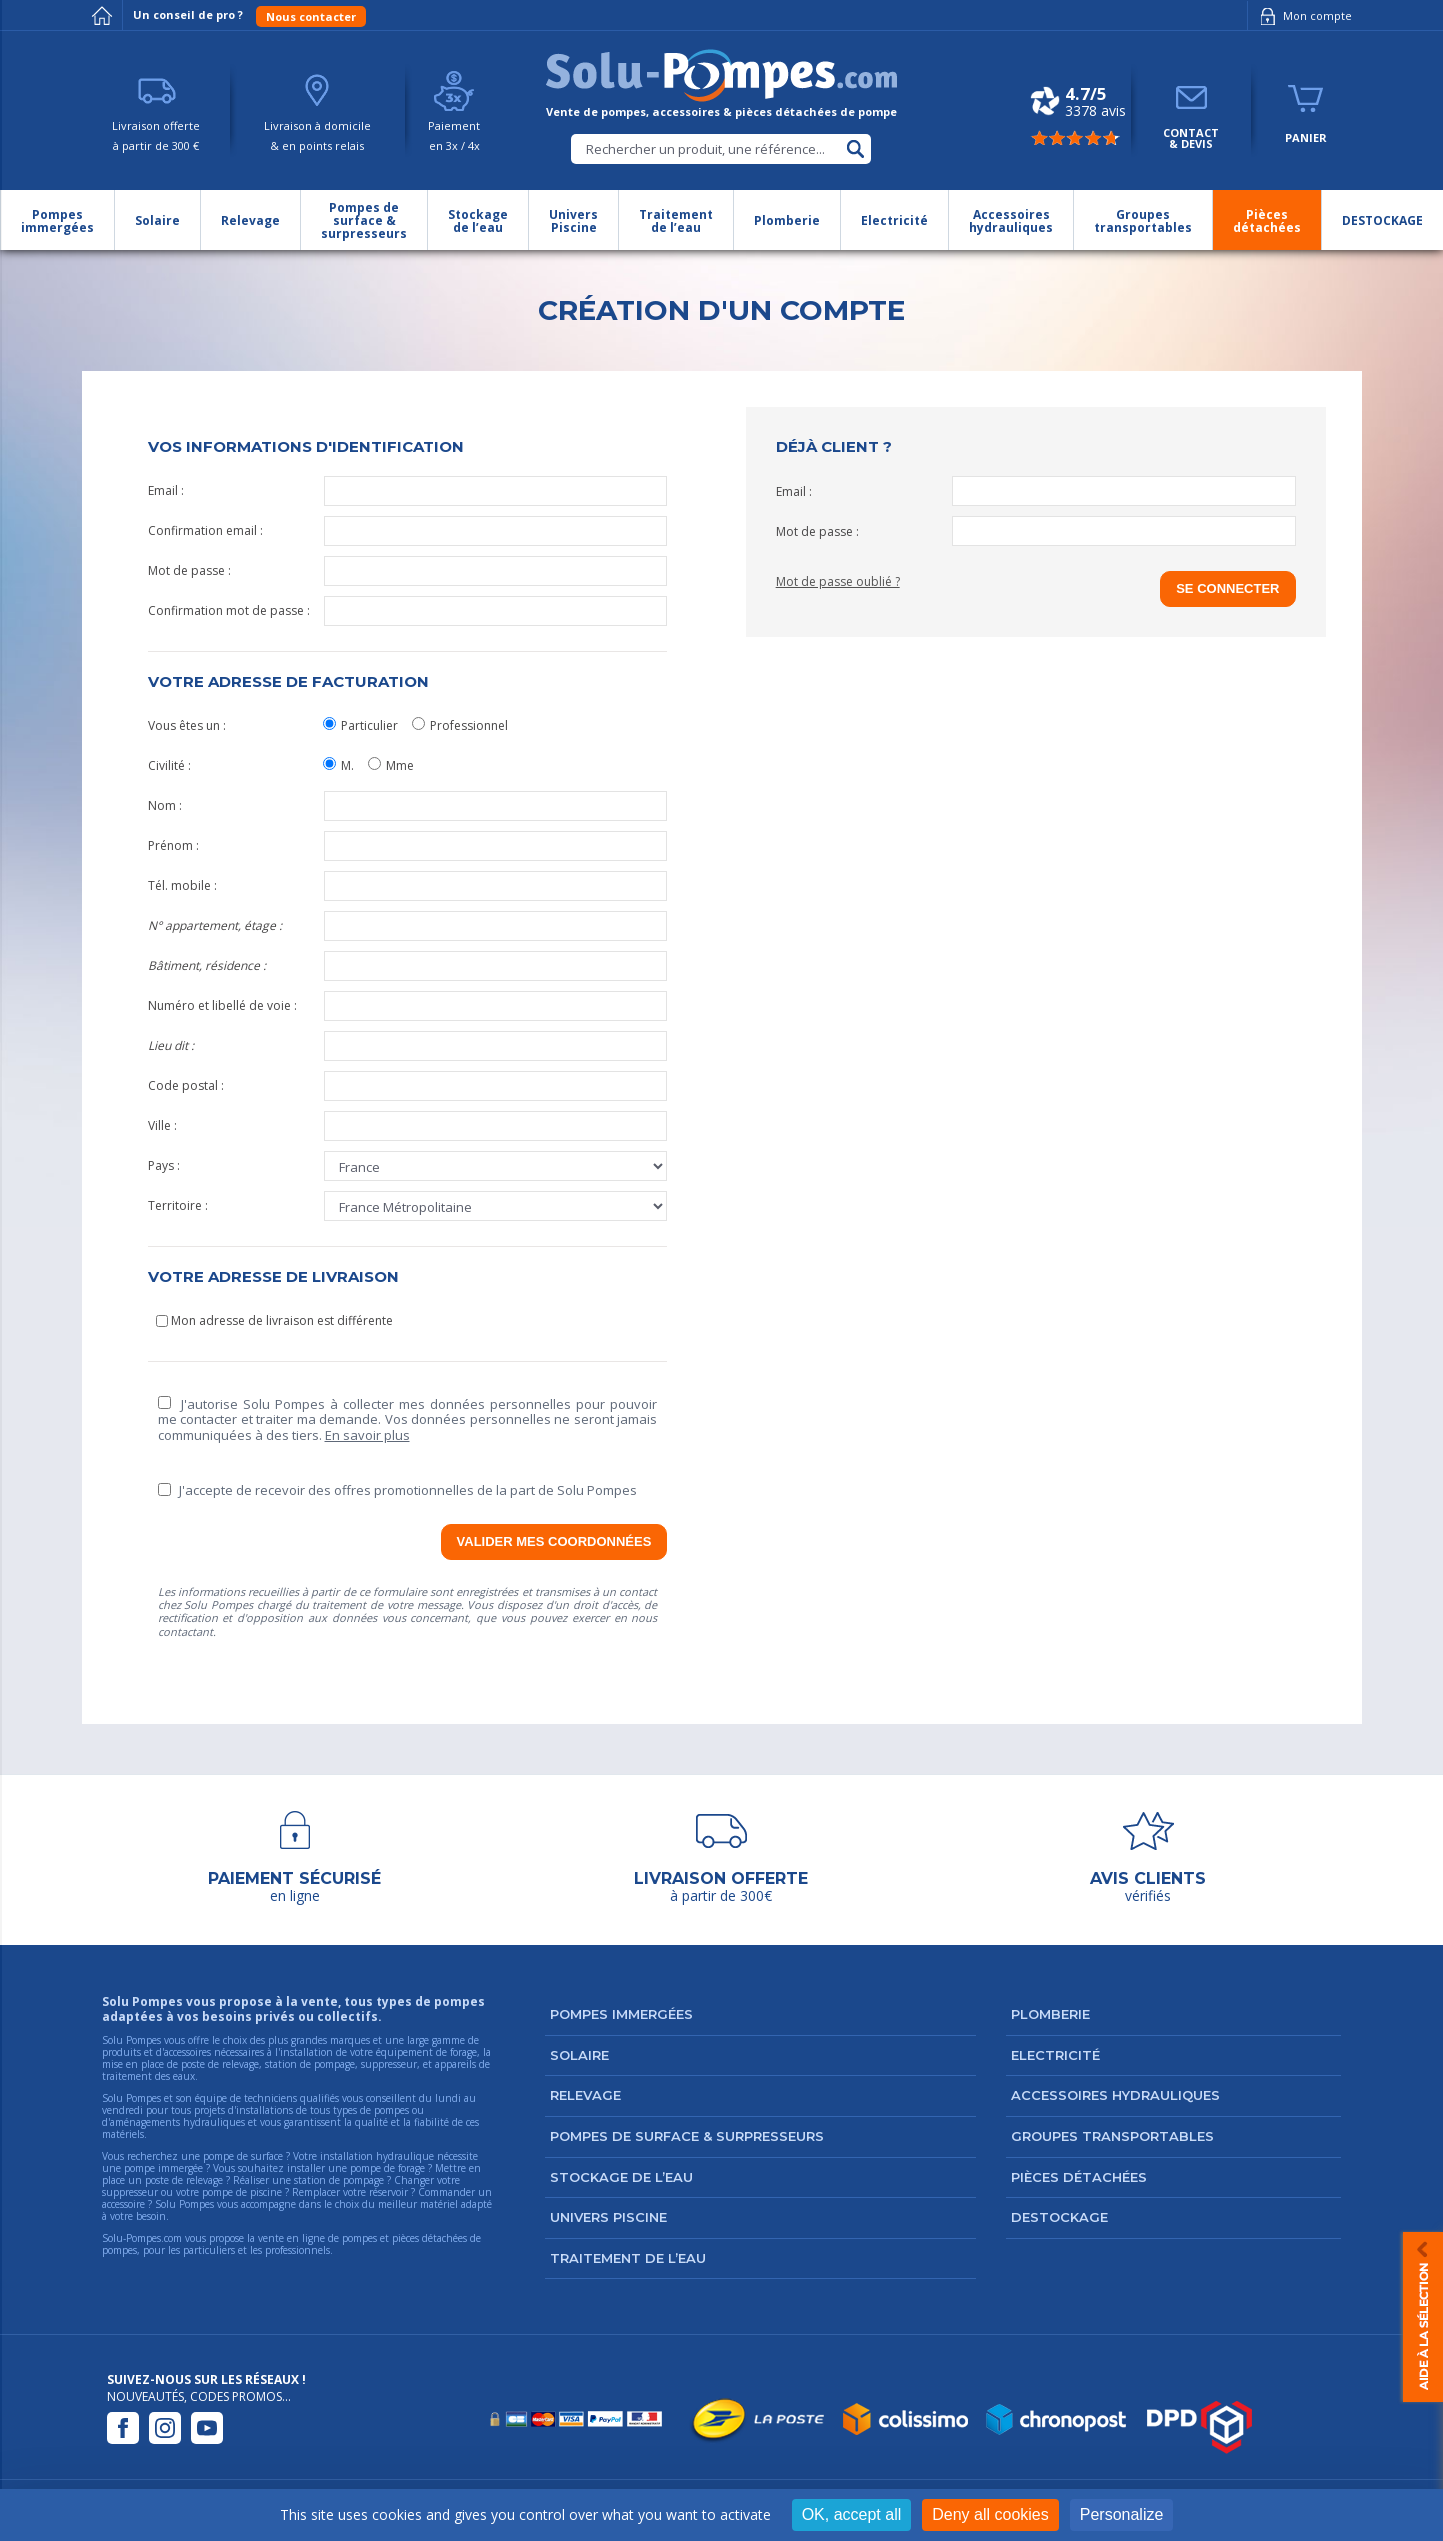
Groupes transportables (1112, 2136)
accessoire (123, 2204)
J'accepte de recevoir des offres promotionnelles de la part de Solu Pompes (397, 1490)
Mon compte (1302, 16)
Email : (408, 491)
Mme (391, 765)
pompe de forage (387, 2168)
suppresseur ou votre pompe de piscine (192, 2192)
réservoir (388, 2192)
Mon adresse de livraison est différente (274, 1320)
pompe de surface (243, 2156)
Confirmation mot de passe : (408, 611)
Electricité (1055, 2055)
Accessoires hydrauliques (1115, 2095)
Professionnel (460, 725)
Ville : (408, 1126)
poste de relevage (184, 2180)
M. (338, 765)
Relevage (585, 2095)
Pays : (408, 1166)
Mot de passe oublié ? (838, 581)
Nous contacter (311, 16)
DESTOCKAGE (1059, 2217)
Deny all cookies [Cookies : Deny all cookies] (990, 2514)
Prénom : (408, 846)
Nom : (408, 806)
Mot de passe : (408, 571)
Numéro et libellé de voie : (408, 1006)
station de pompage (339, 2180)
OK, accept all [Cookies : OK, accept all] (852, 2514)
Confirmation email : (408, 531)
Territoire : (408, 1206)
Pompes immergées (621, 2014)
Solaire (579, 2055)
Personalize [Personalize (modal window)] (1122, 2514)
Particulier (360, 725)
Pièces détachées (1079, 2177)
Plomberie (1050, 2014)
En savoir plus (367, 1435)
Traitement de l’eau (628, 2258)
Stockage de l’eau (621, 2177)
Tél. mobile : (408, 886)
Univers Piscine (608, 2217)
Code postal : (408, 1086)
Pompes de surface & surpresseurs (687, 2136)
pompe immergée (163, 2168)
